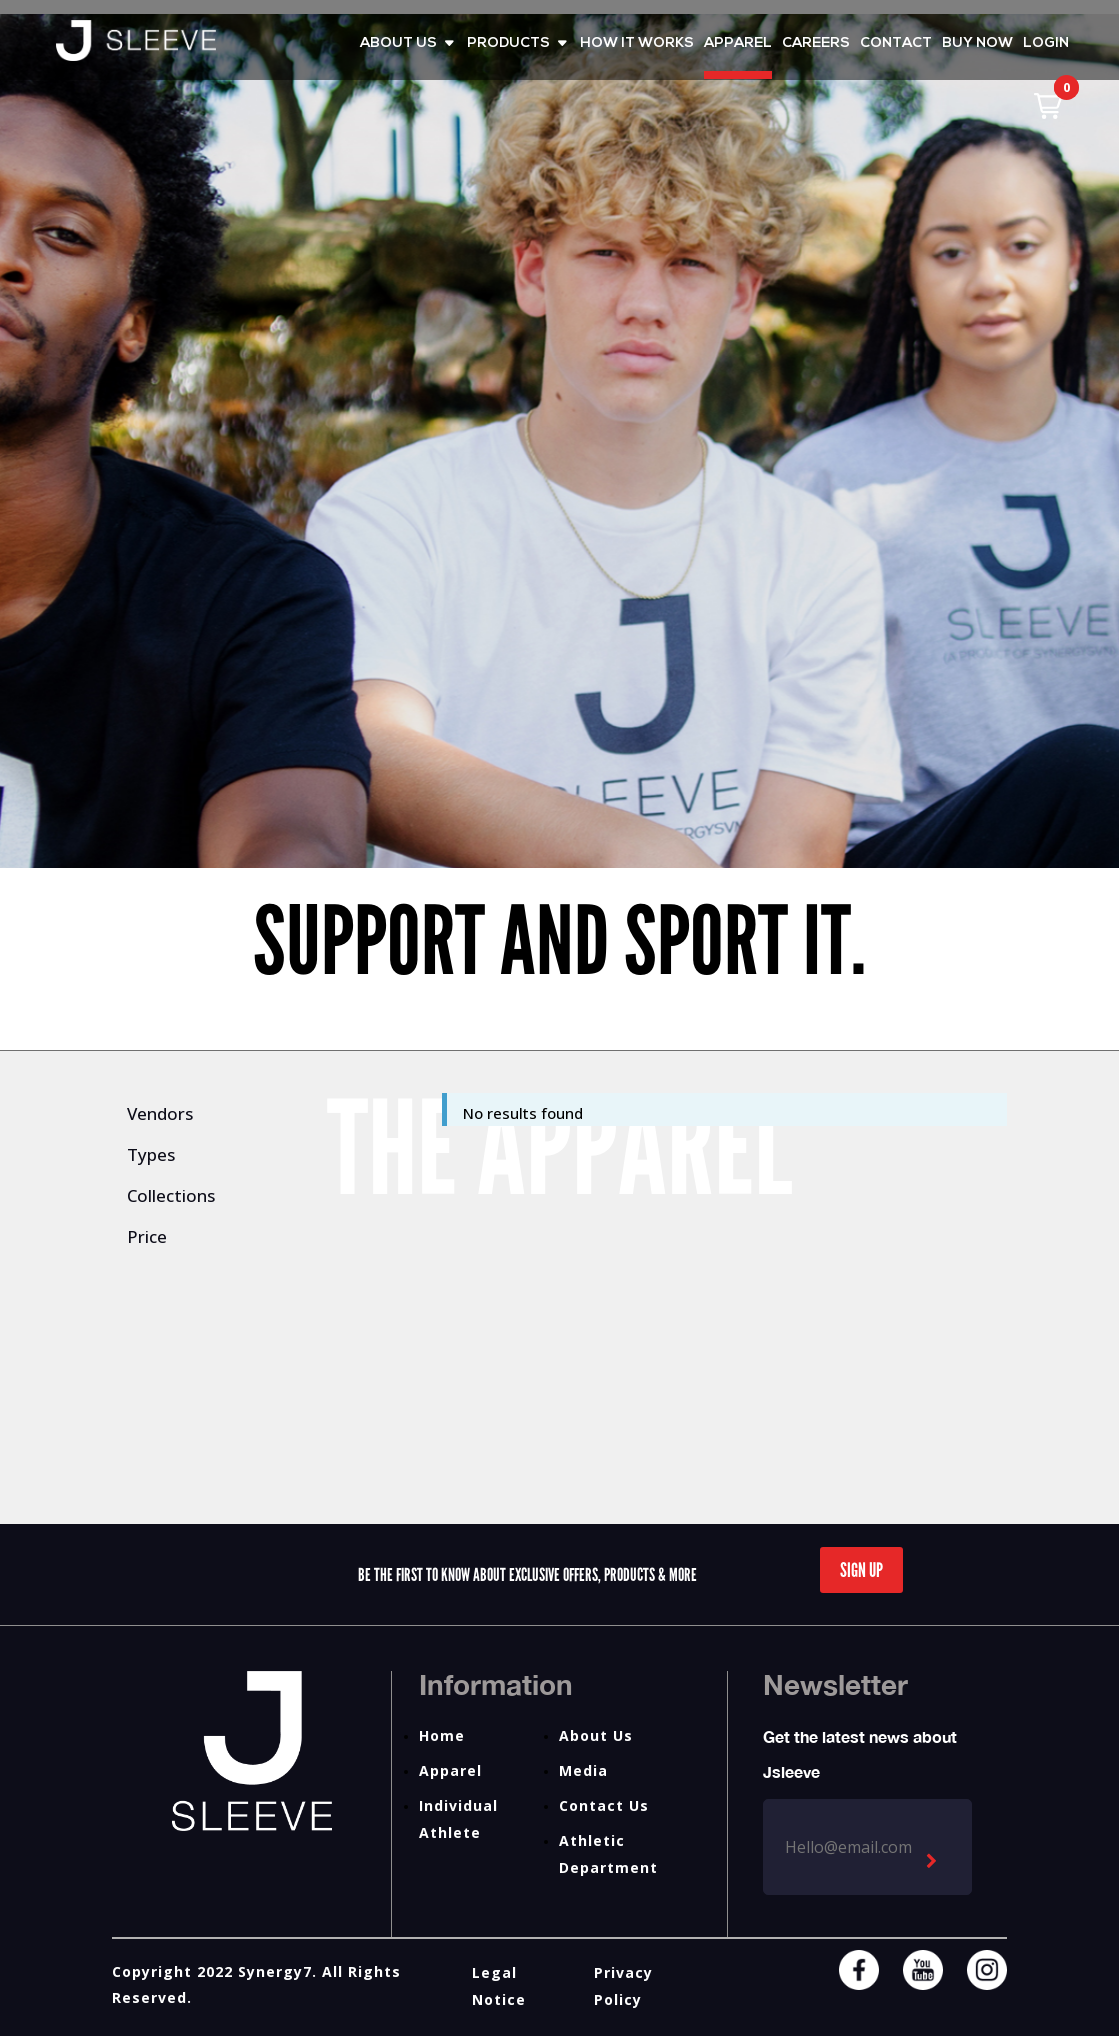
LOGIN (1046, 44)
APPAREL (738, 44)
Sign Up (861, 1570)
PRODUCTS (508, 44)
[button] (1048, 106)
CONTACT (896, 44)
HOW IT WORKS (637, 44)
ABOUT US (398, 44)
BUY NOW (977, 44)
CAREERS (816, 44)
